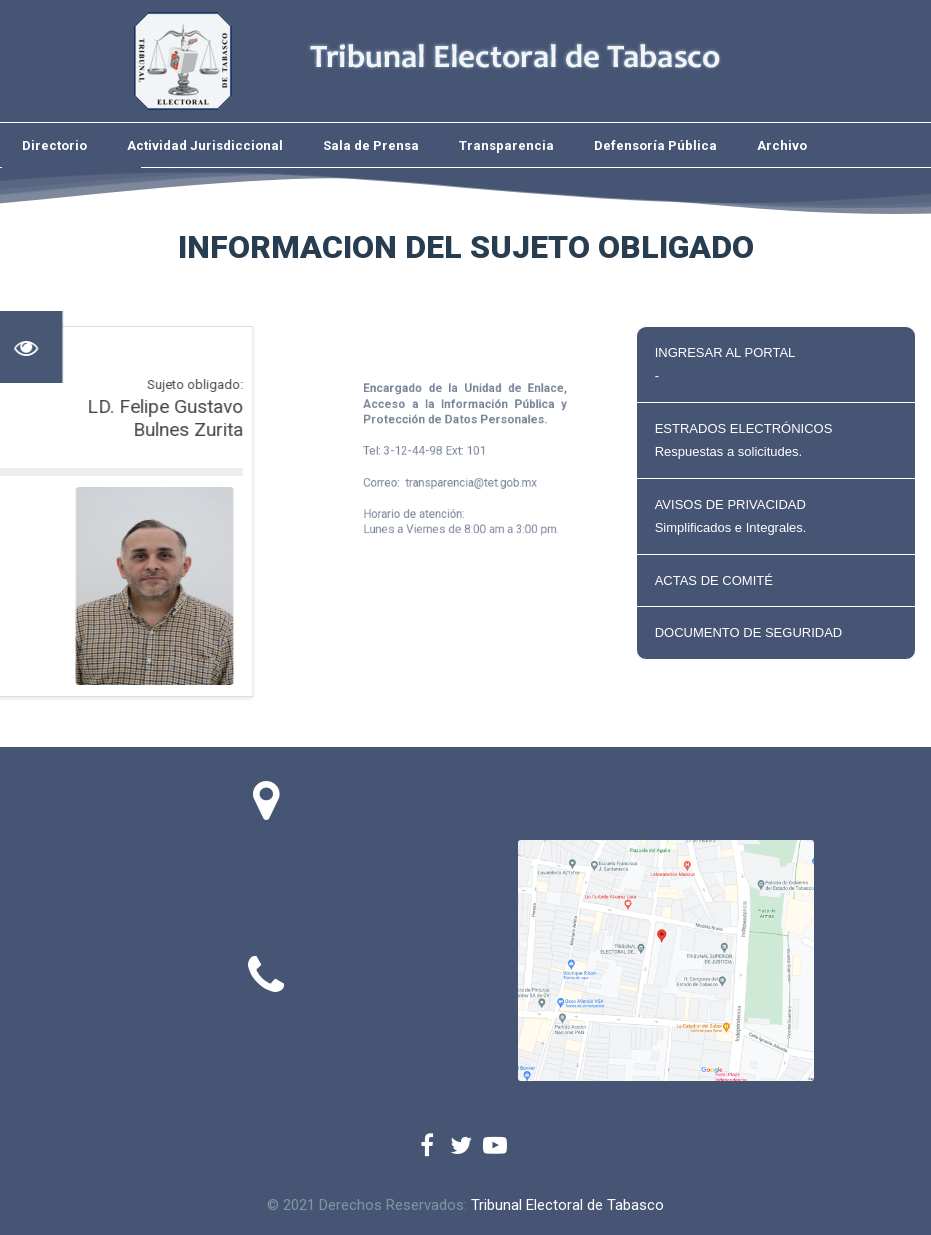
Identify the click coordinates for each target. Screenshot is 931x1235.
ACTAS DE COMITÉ (714, 580)
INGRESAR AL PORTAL (776, 364)
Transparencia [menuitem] (506, 145)
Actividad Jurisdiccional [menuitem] (205, 145)
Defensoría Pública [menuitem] (655, 145)
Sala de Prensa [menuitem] (371, 145)
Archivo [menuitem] (782, 145)
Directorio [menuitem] (54, 145)
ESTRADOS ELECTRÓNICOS (776, 440)
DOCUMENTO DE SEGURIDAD (749, 632)
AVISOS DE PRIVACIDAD (776, 516)
